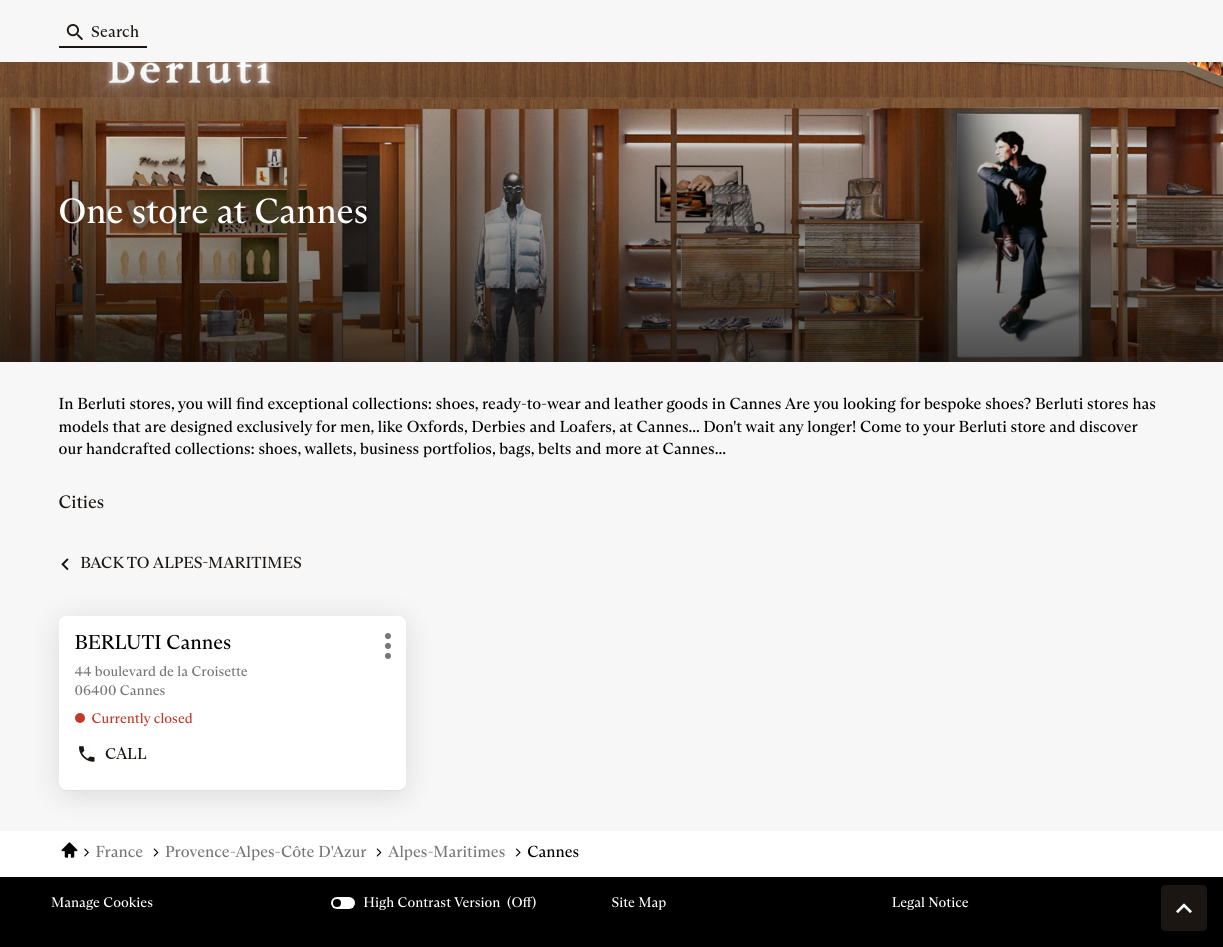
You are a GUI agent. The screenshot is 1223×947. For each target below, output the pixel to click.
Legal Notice (930, 902)
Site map (639, 902)
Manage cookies (102, 902)
